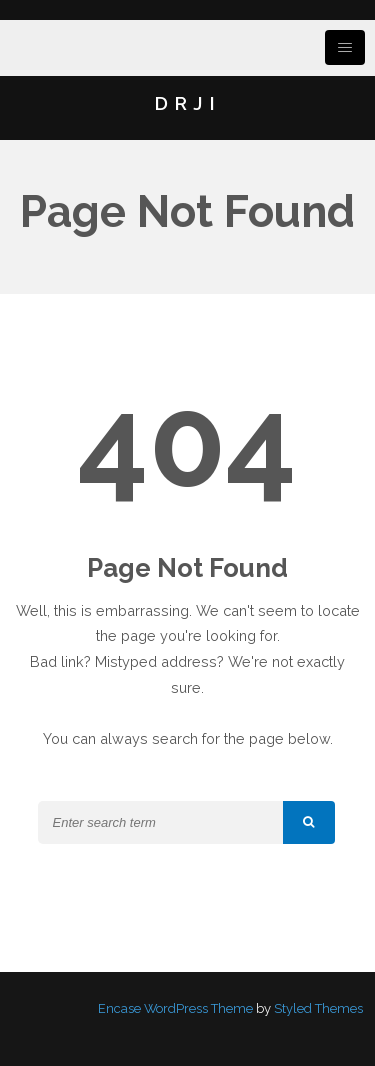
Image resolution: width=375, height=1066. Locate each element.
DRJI (187, 103)
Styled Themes (318, 1008)
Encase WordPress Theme (175, 1008)
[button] (309, 822)
